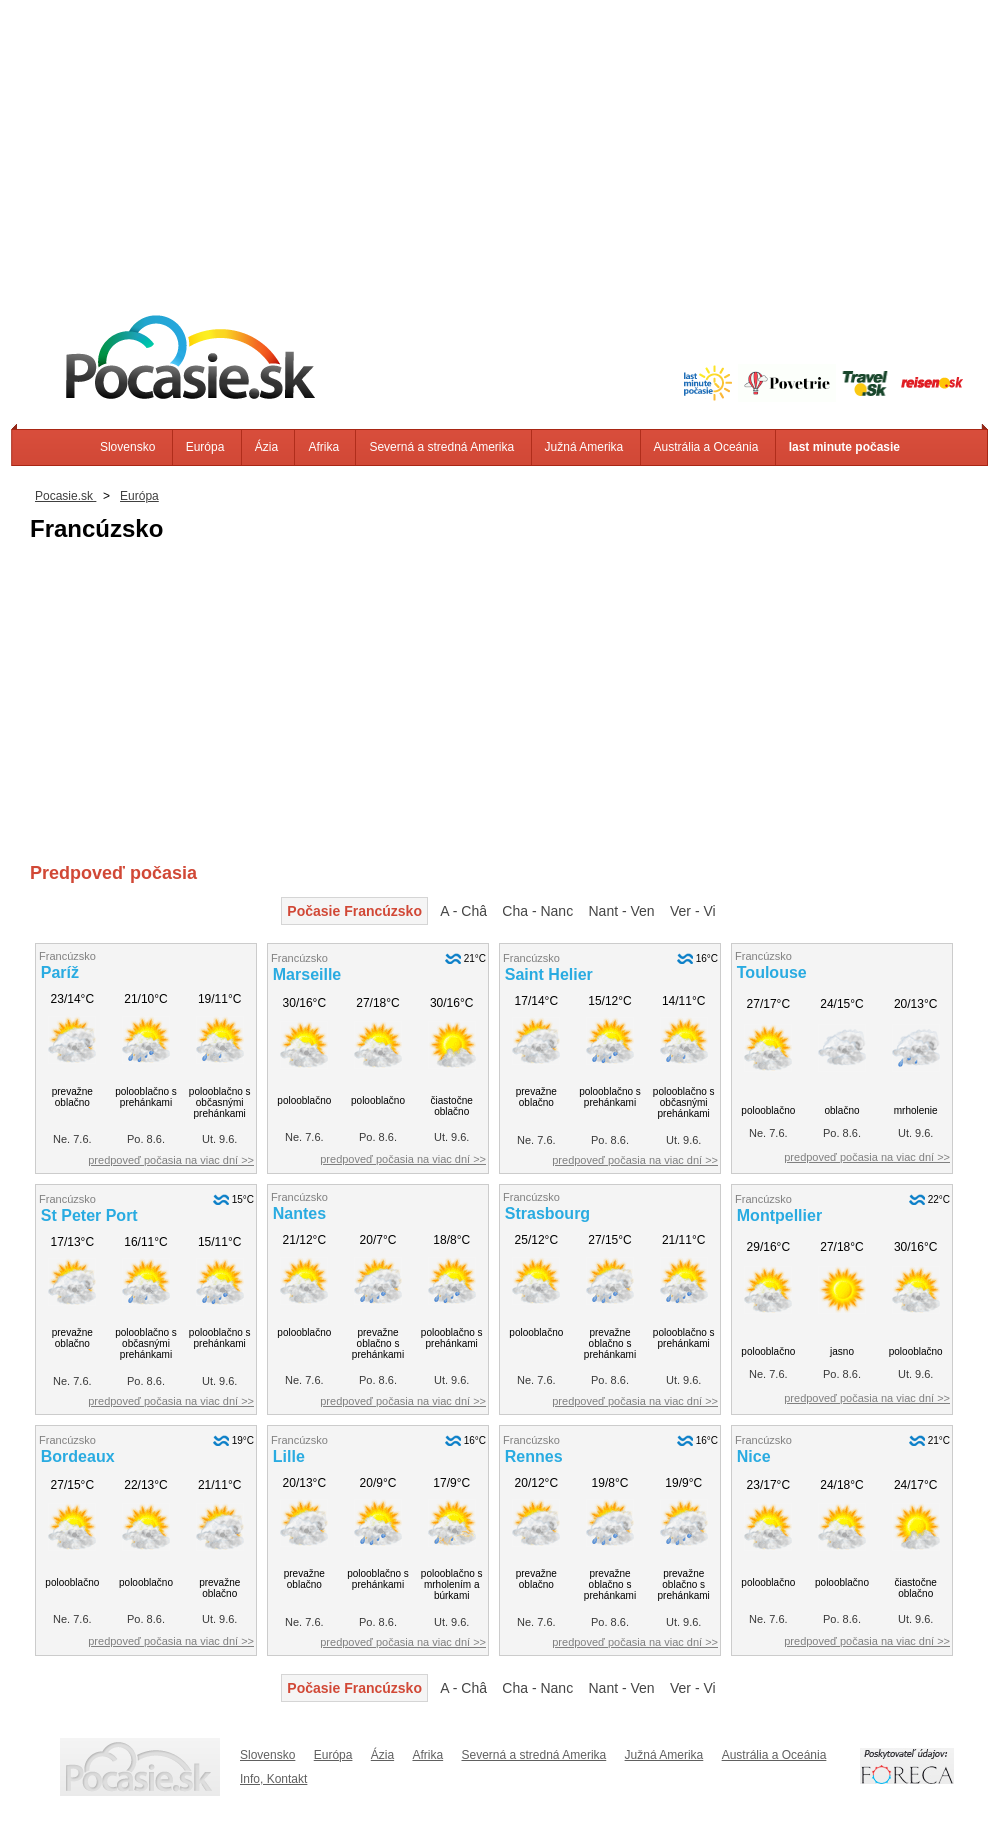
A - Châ (463, 911)
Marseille (307, 974)
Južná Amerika (584, 447)
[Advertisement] (500, 140)
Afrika (323, 447)
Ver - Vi (693, 911)
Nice (754, 1456)
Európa (205, 447)
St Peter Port (89, 1215)
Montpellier (779, 1215)
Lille (289, 1456)
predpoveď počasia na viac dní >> (171, 1160)
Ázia (266, 447)
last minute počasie (844, 447)
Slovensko (127, 447)
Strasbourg (547, 1213)
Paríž (60, 972)
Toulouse (772, 972)
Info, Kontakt (273, 1779)
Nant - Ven (622, 911)
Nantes (299, 1213)
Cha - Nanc (537, 911)
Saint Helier (549, 974)
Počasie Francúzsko (354, 911)
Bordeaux (78, 1456)
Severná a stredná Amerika (441, 447)
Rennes (534, 1456)
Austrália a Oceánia (706, 447)
